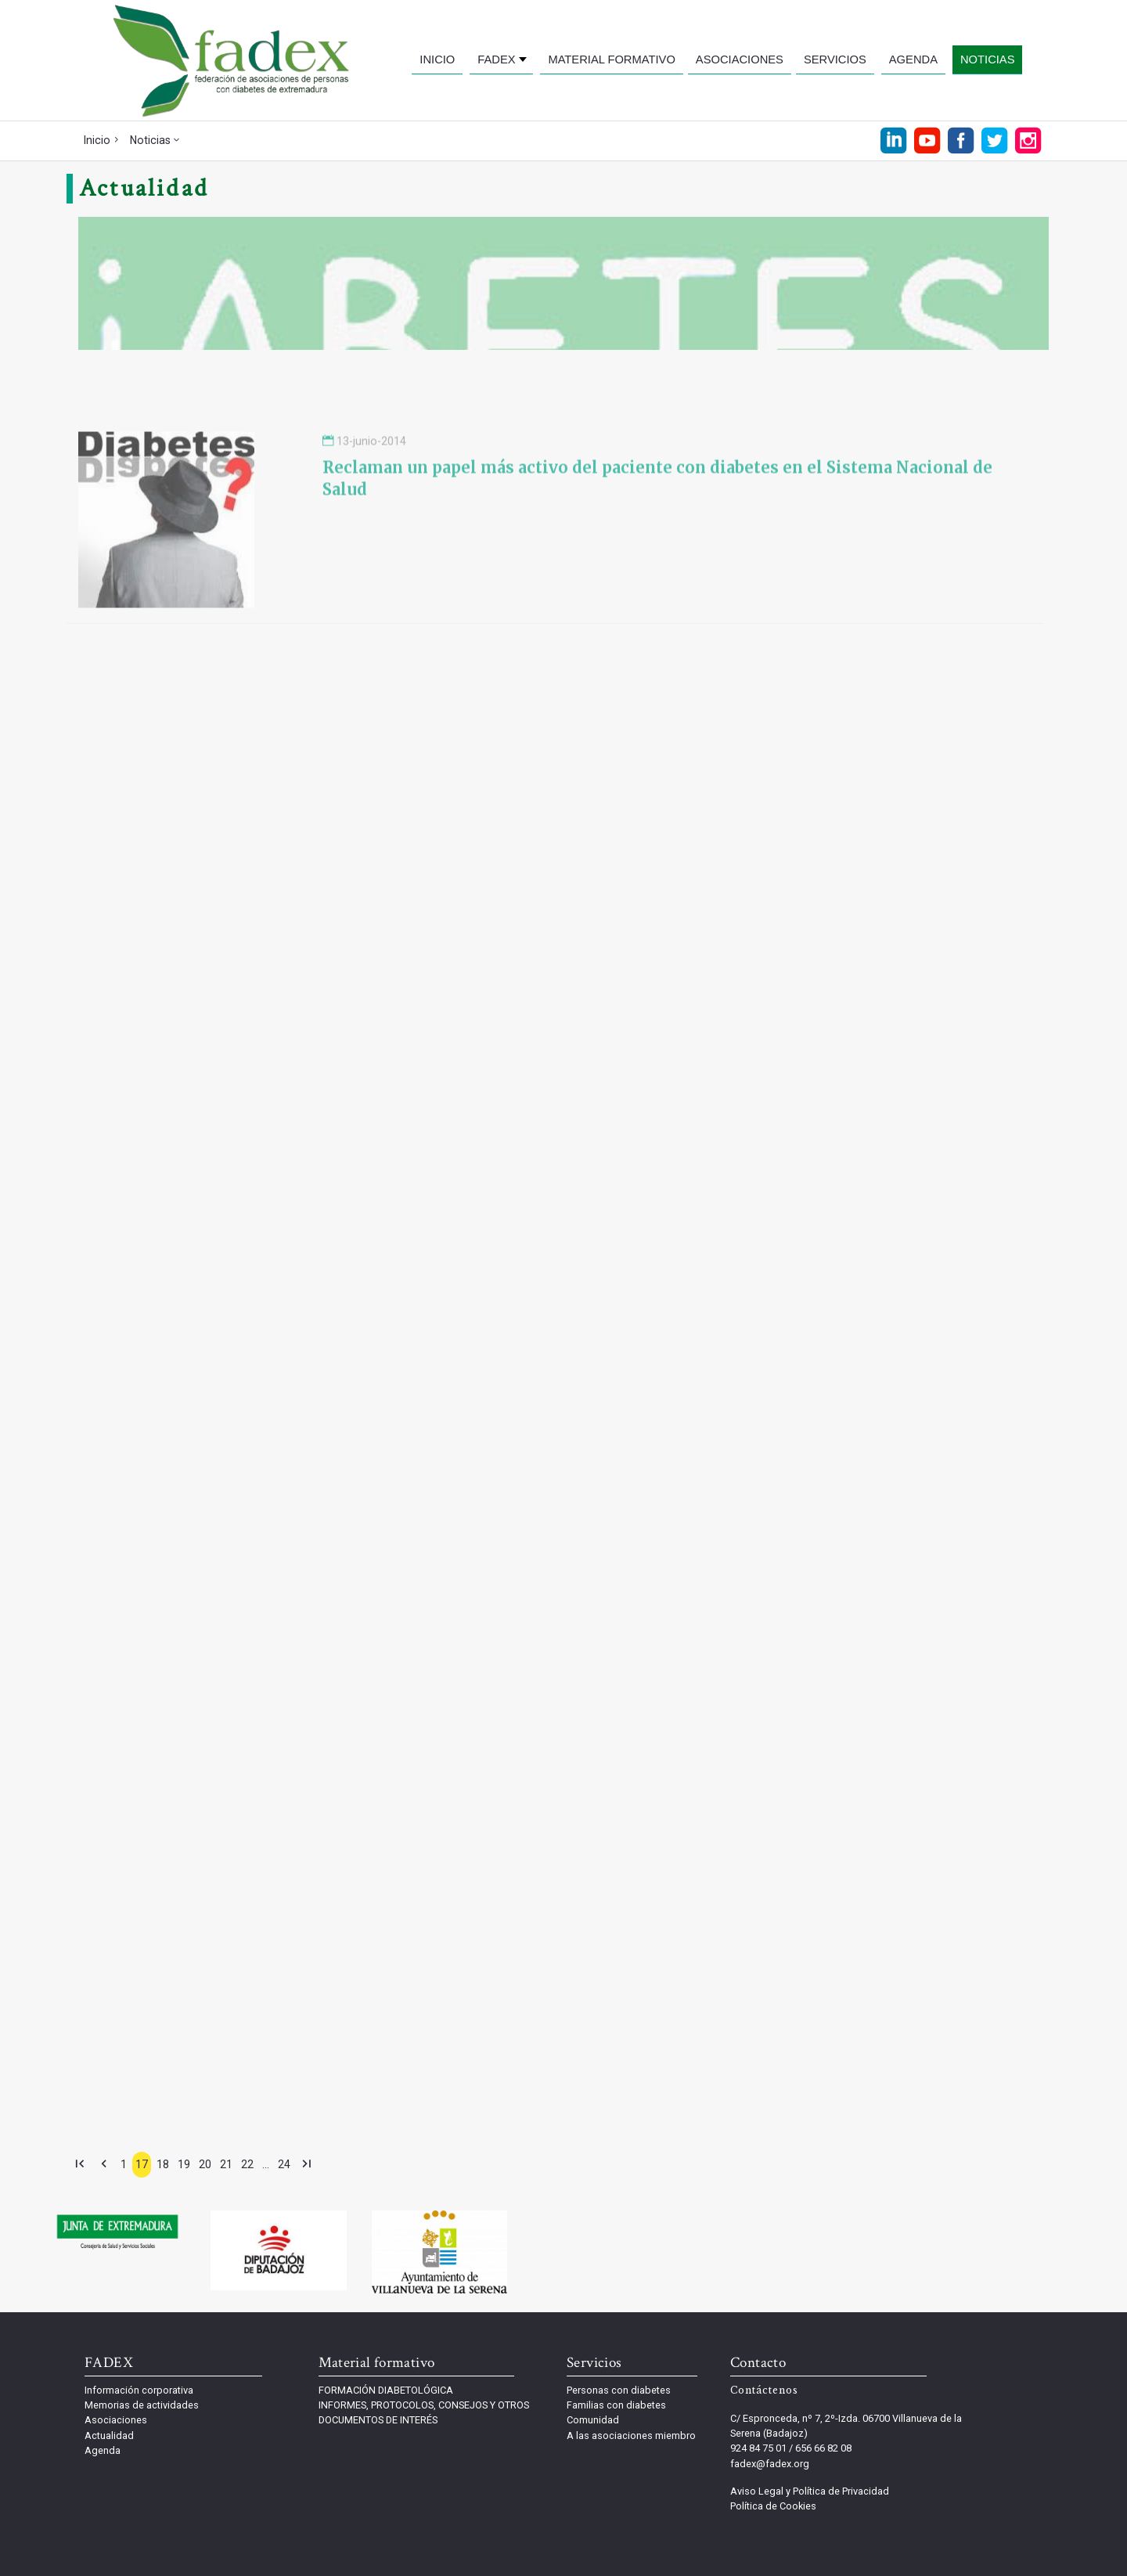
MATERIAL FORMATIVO (611, 59)
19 (184, 2164)
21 (226, 2164)
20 (205, 2164)
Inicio (97, 140)
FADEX (496, 59)
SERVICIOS (835, 59)
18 (163, 2164)
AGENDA (913, 59)
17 (141, 2164)
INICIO (437, 59)
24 (284, 2164)
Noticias (150, 140)
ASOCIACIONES (739, 59)
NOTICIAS (987, 59)
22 (247, 2164)
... (265, 2164)
